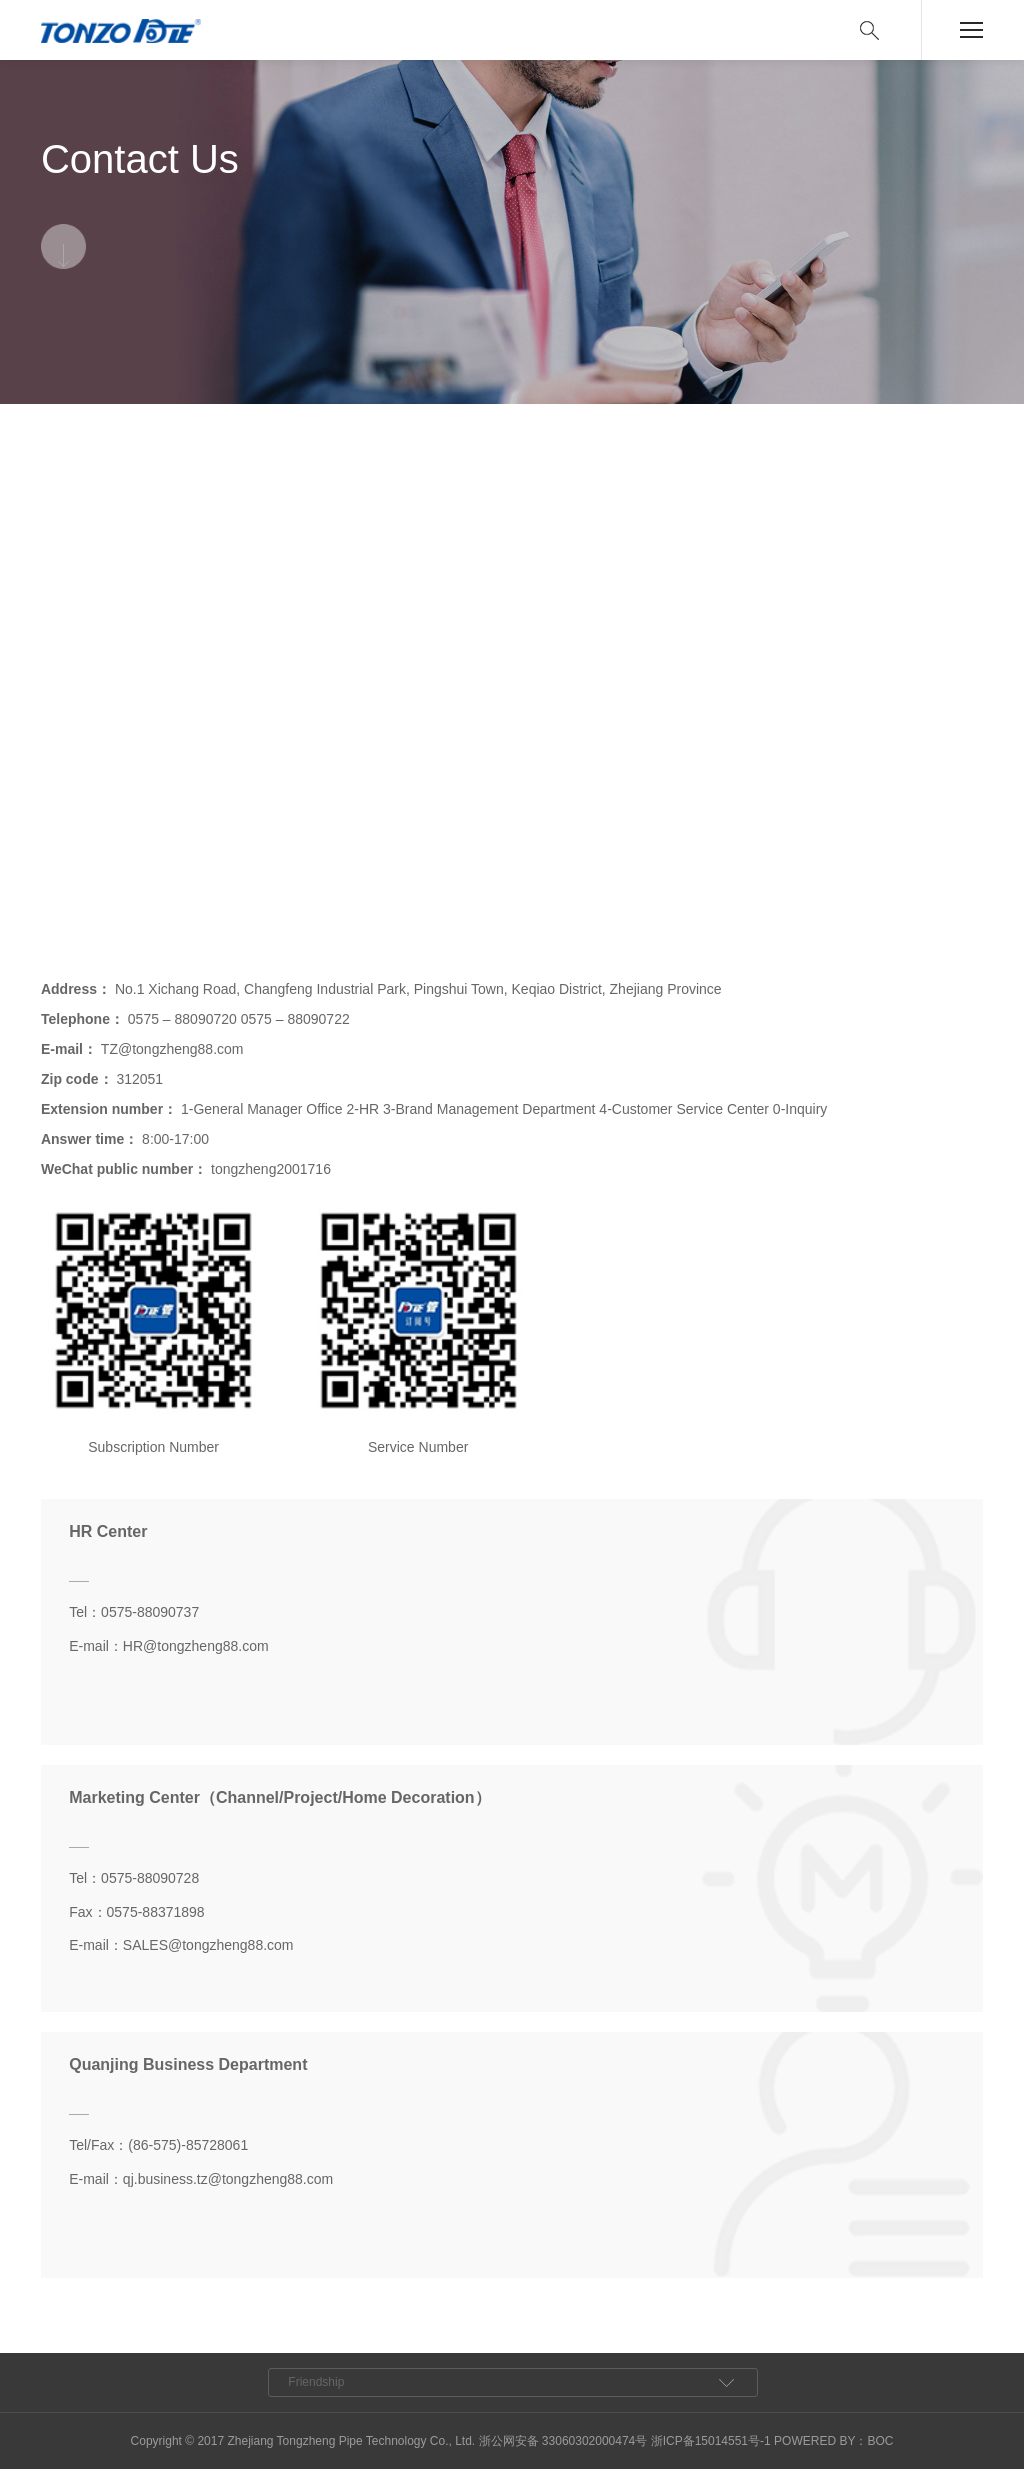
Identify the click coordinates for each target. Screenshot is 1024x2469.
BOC (880, 2441)
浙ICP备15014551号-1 (711, 2441)
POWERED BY (814, 2441)
